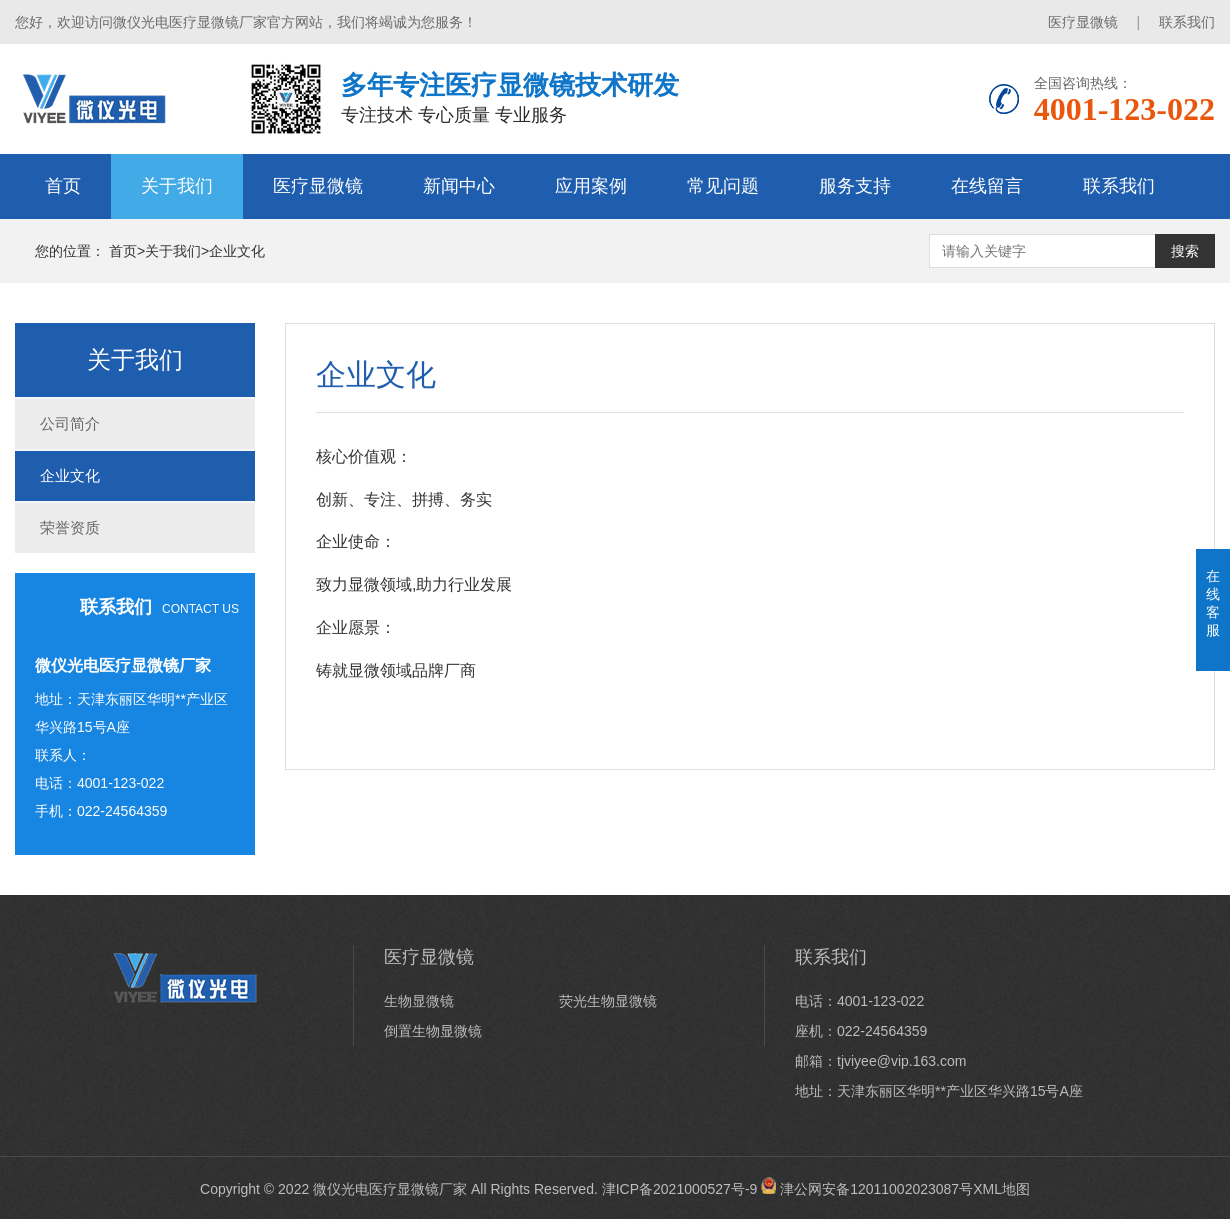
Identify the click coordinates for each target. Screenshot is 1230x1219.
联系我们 (1187, 22)
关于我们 (177, 186)
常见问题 (723, 186)
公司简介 (70, 423)
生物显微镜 (419, 1001)
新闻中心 (459, 186)
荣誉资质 (70, 527)
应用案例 (591, 186)
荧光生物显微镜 (608, 1001)
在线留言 (987, 186)
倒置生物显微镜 (433, 1031)
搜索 (1185, 251)
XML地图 (1001, 1189)
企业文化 (237, 251)
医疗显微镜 (1083, 22)
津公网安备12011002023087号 (867, 1189)
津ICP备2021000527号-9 (680, 1189)
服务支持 (855, 186)
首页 (63, 186)
